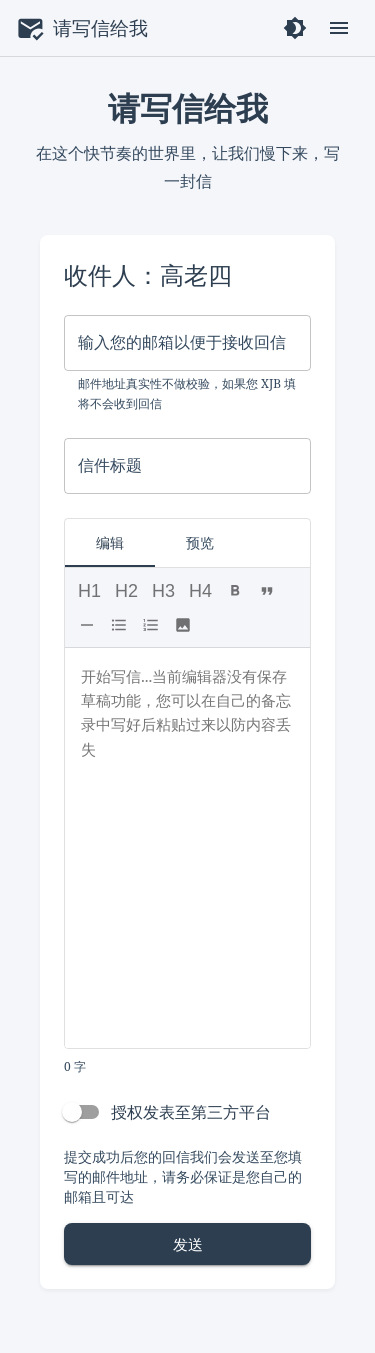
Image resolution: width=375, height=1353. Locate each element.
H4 (200, 591)
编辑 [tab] (110, 543)
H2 (126, 591)
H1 (89, 591)
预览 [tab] (200, 543)
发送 (187, 1244)
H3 (163, 591)
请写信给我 (100, 27)
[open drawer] (339, 28)
